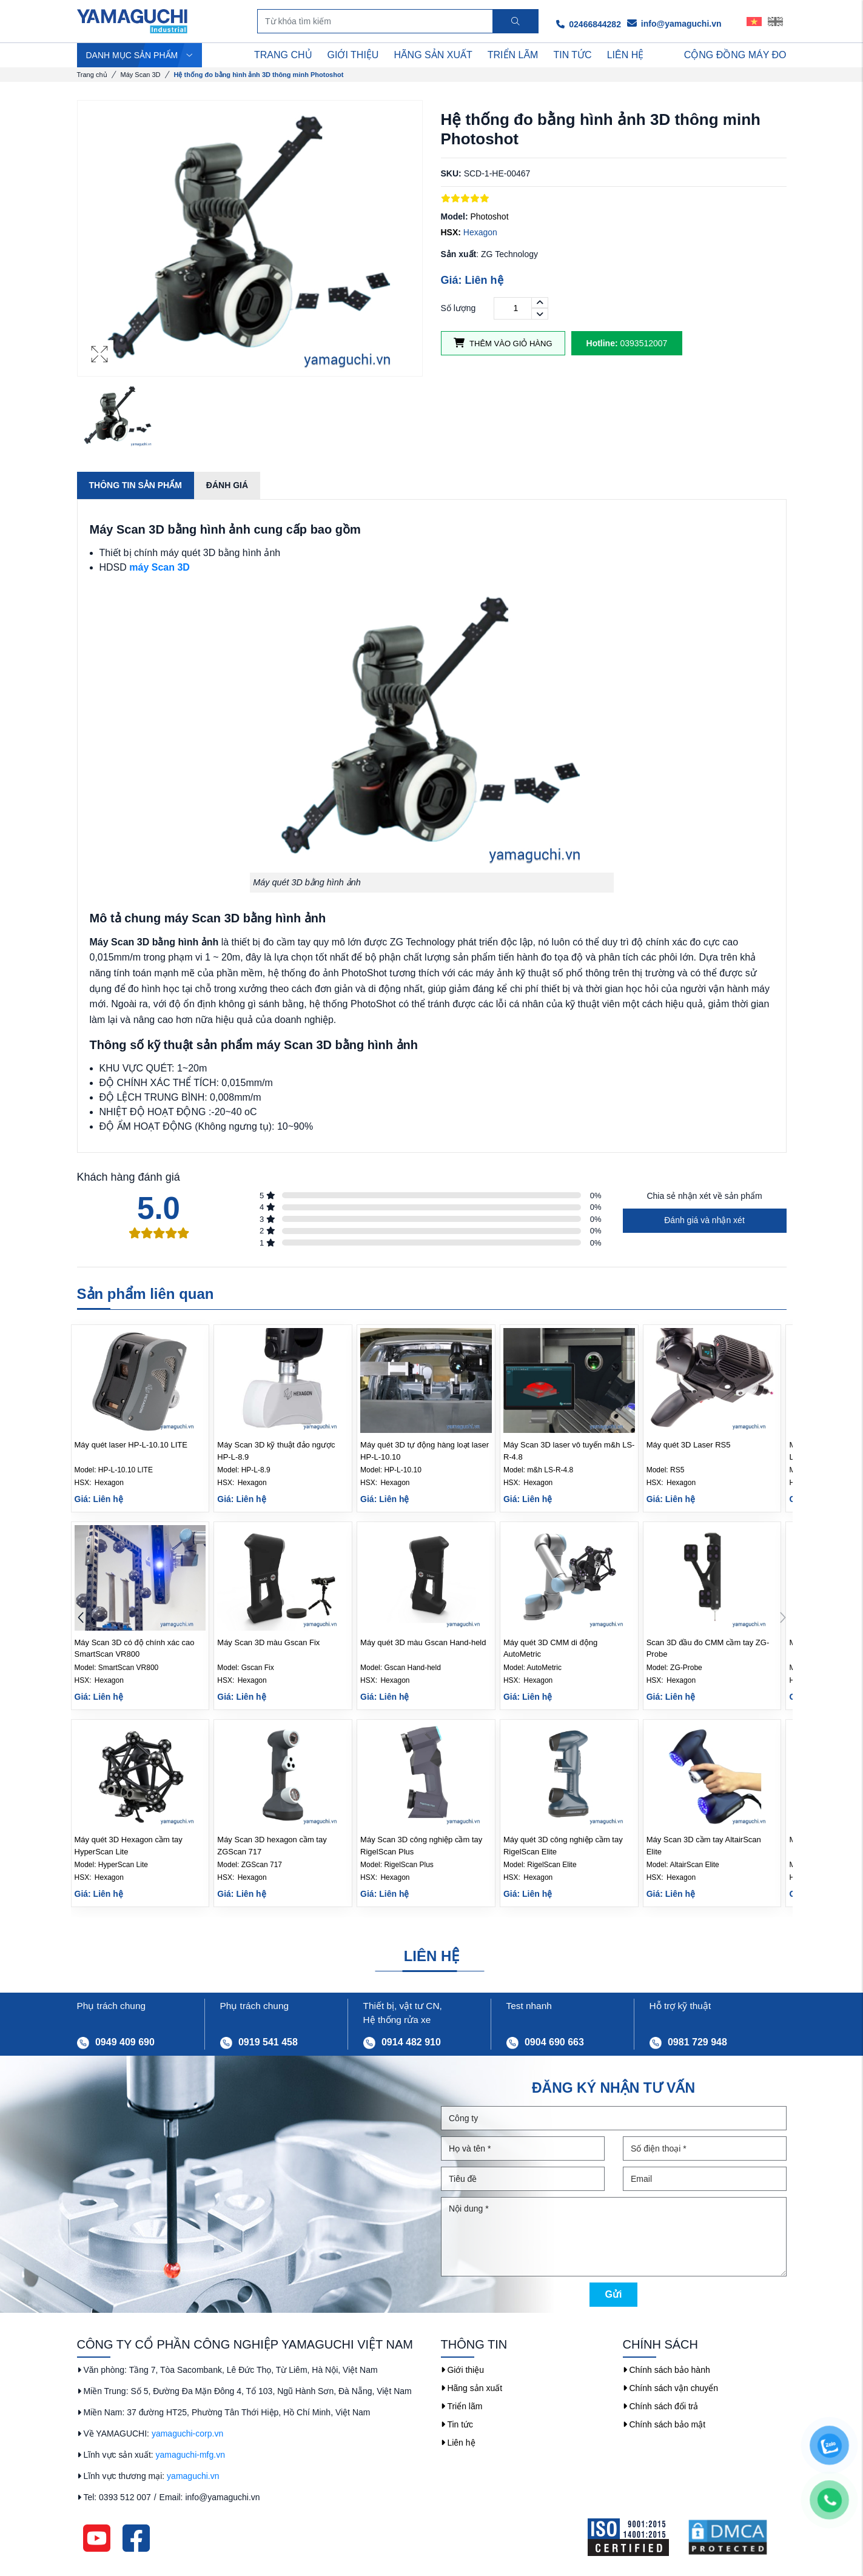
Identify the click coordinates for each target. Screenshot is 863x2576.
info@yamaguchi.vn (674, 24)
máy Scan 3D (159, 567)
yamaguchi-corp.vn (187, 2433)
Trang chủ (92, 74)
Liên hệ (458, 2442)
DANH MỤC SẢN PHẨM (139, 55)
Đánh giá (227, 485)
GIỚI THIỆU (353, 55)
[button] (783, 1618)
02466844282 (588, 24)
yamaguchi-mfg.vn (190, 2455)
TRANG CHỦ (283, 55)
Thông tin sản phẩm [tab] (135, 485)
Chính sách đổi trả (661, 2406)
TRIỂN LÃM (513, 55)
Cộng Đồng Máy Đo (735, 55)
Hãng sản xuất (472, 2388)
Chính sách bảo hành (666, 2370)
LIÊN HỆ (625, 55)
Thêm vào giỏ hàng (503, 343)
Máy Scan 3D (141, 74)
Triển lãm (462, 2406)
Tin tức (457, 2424)
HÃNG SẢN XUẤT (433, 55)
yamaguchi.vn (193, 2476)
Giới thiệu (462, 2370)
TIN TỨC (572, 55)
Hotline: (602, 343)
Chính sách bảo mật (664, 2424)
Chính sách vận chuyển (671, 2388)
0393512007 (627, 343)
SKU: (451, 173)
